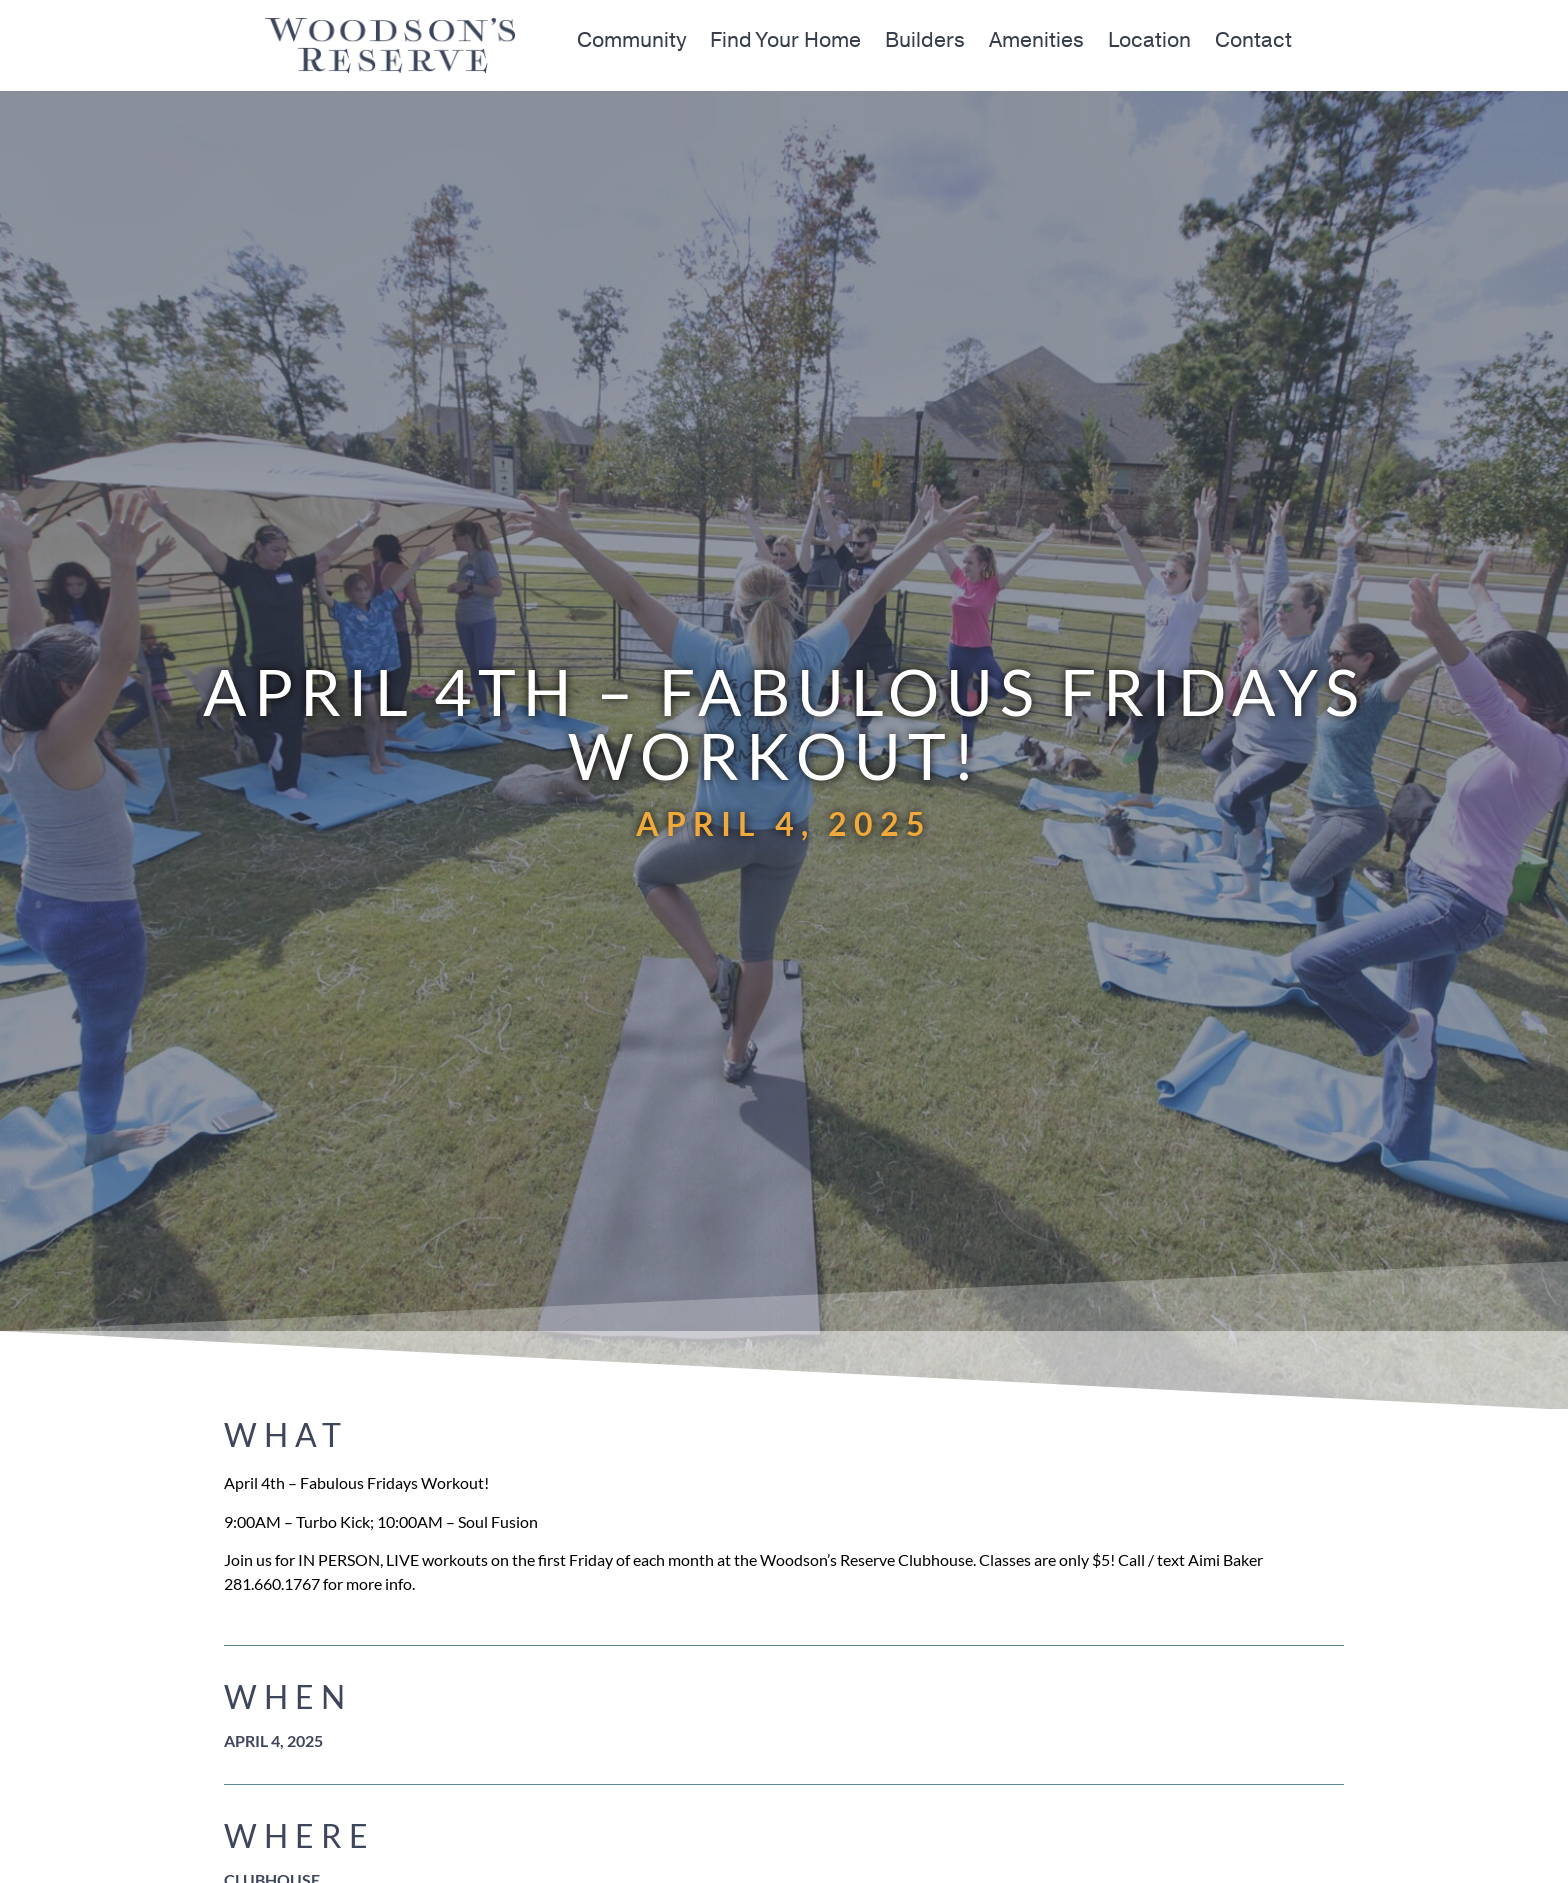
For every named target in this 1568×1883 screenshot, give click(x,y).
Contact (1253, 40)
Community (631, 40)
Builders (925, 40)
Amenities (1036, 40)
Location (1149, 40)
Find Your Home (785, 40)
